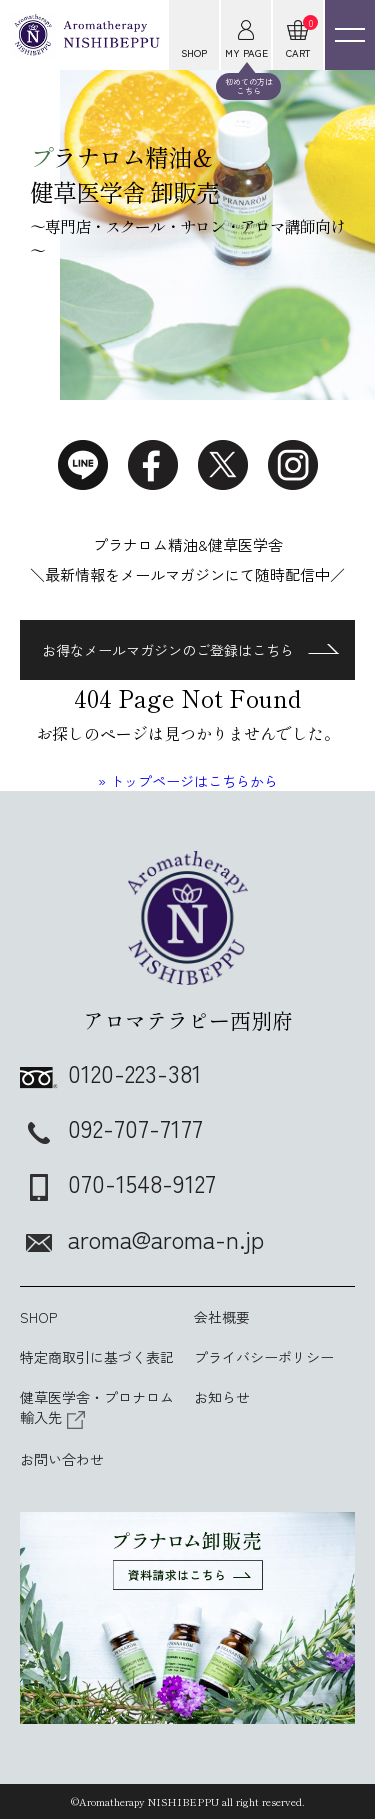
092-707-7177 (111, 1127)
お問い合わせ (62, 1459)
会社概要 (222, 1317)
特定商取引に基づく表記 (97, 1357)
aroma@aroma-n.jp (142, 1238)
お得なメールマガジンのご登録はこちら (190, 650)
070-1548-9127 (118, 1182)
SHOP (38, 1317)
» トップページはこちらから (188, 781)
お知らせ (222, 1397)
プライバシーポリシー (264, 1357)
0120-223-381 (111, 1072)
